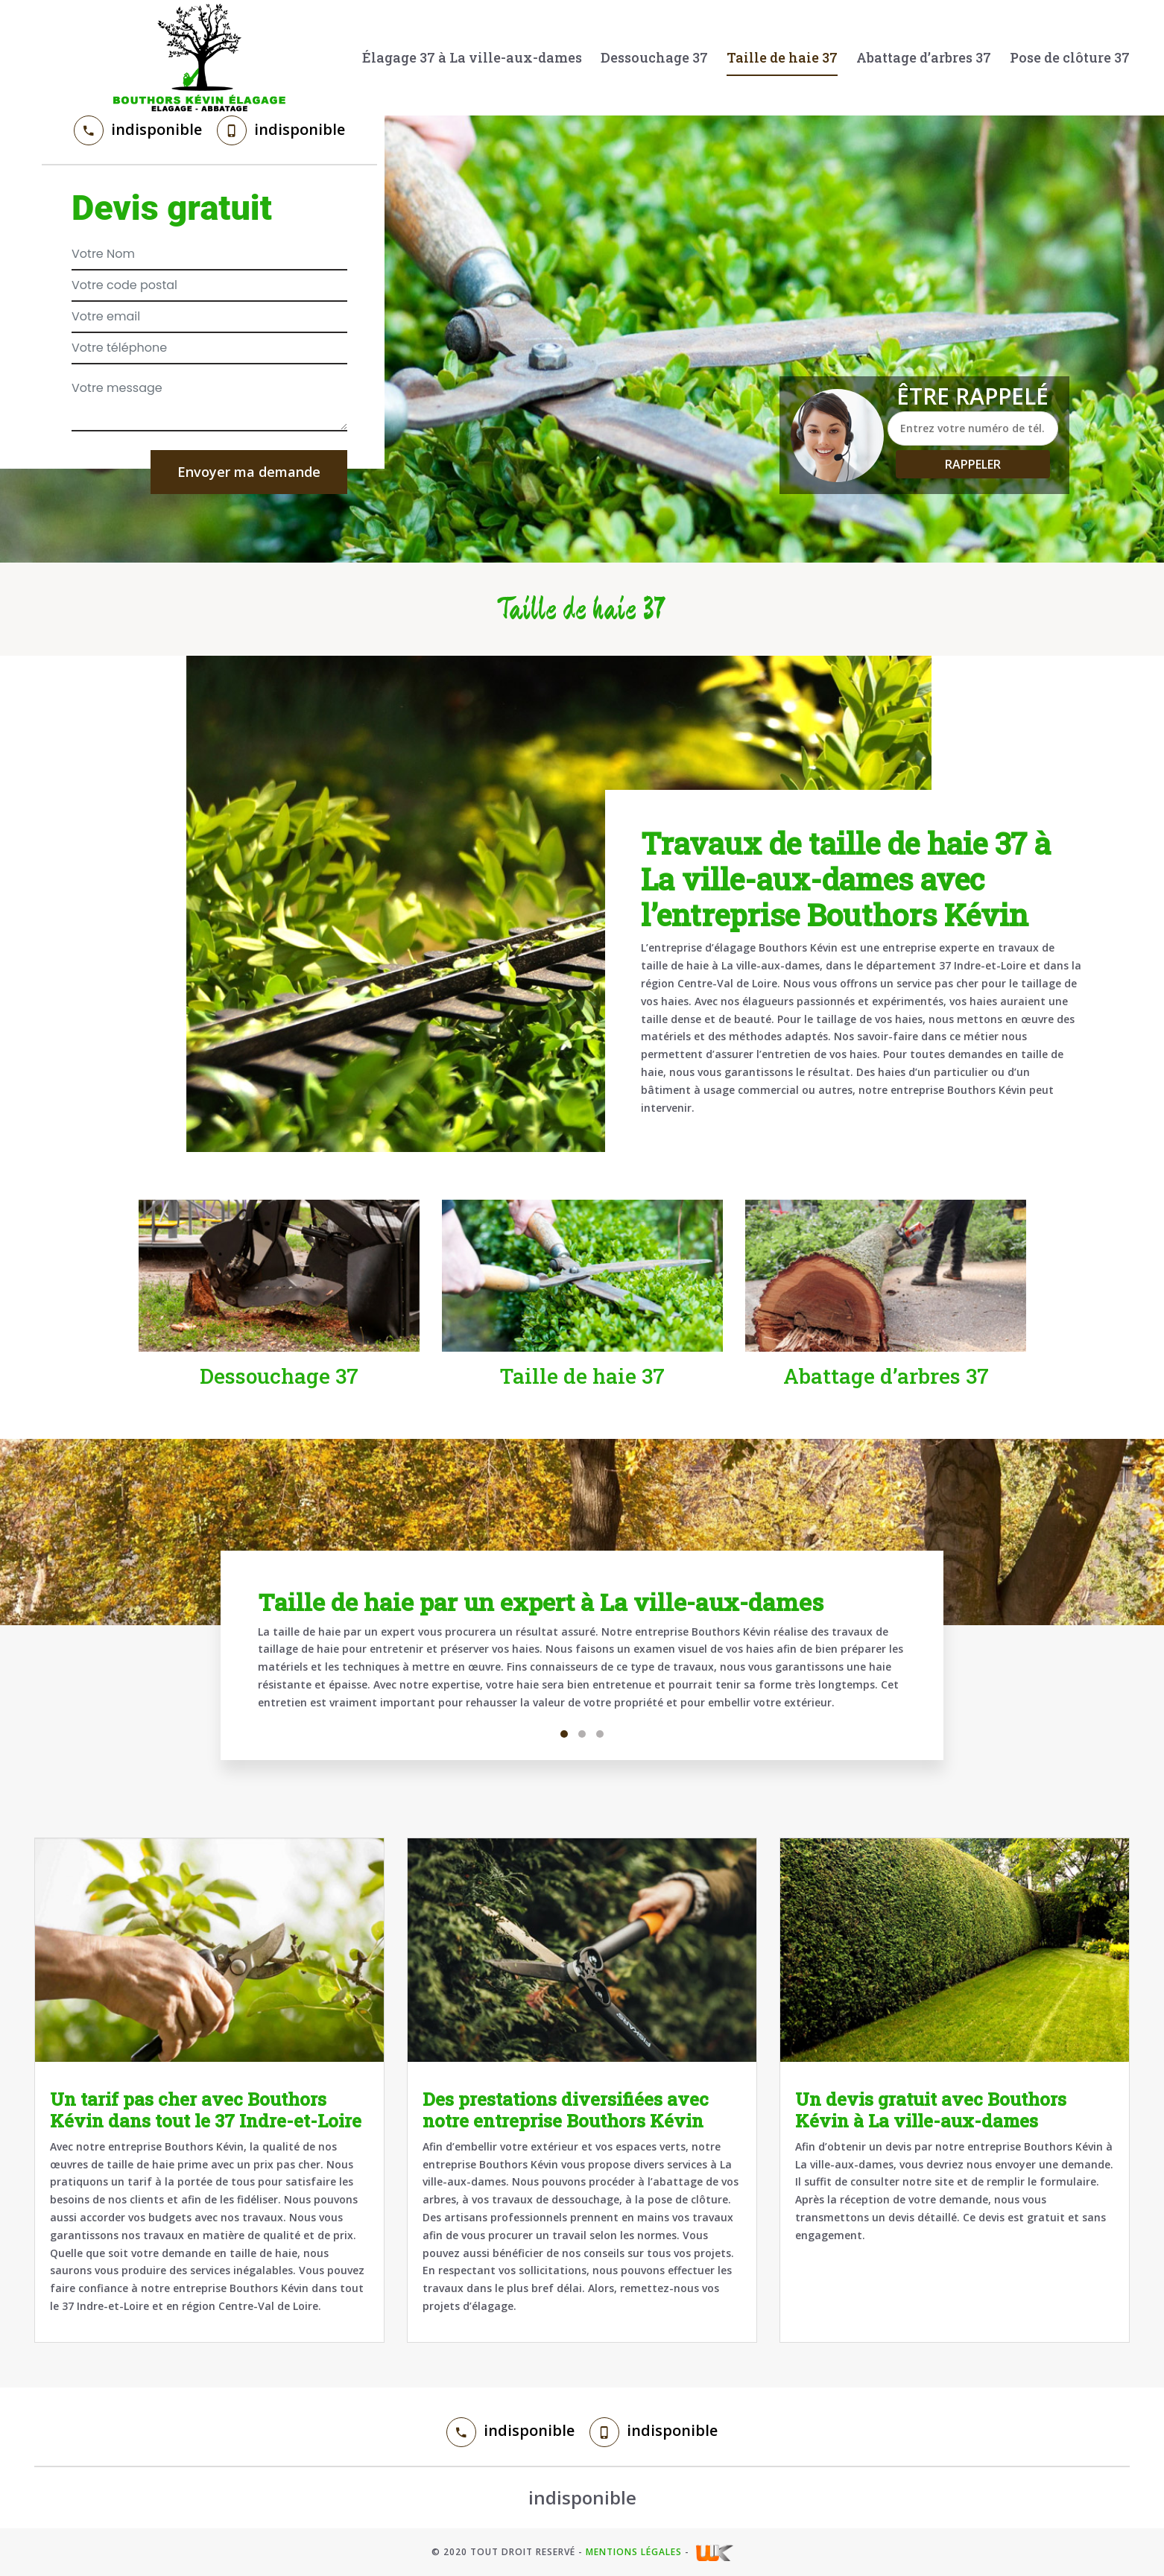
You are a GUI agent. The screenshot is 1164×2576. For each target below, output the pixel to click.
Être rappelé (972, 396)
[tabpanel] (582, 1655)
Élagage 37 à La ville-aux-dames (472, 57)
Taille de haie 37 (782, 57)
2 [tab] (582, 1734)
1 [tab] (564, 1734)
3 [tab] (600, 1734)
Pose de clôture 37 (1070, 57)
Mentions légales (634, 2551)
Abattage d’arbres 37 (923, 57)
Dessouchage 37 (654, 57)
